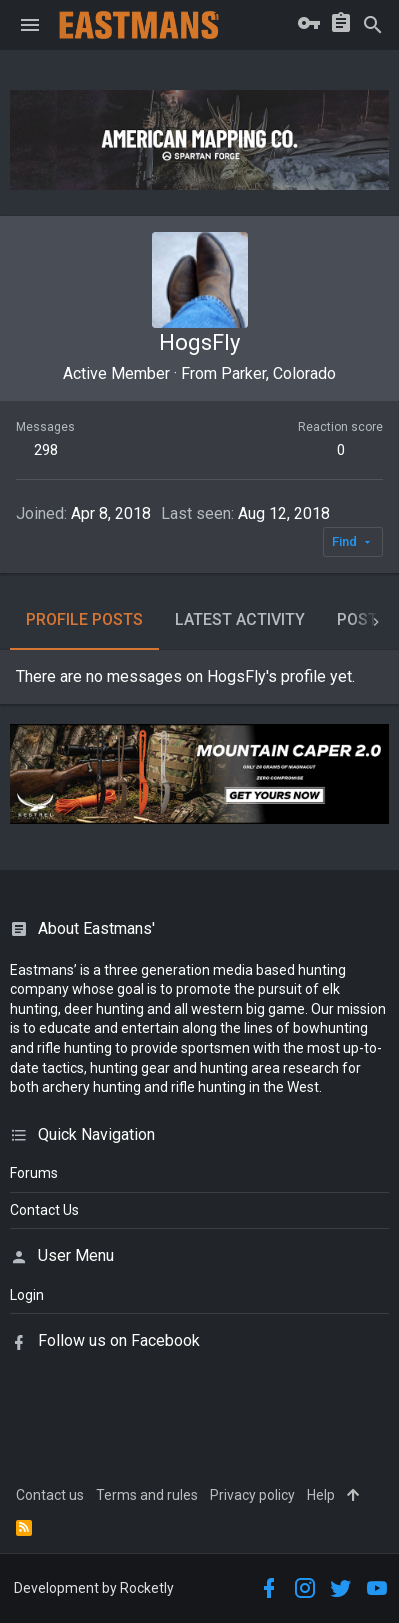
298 (46, 450)
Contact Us (44, 1210)
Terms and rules (147, 1495)
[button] (30, 25)
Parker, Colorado (278, 373)
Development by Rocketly (94, 1588)
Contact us (50, 1495)
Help (321, 1495)
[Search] (373, 25)
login (27, 1295)
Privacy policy (252, 1495)
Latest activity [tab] (240, 619)
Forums (34, 1173)
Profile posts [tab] (84, 619)
